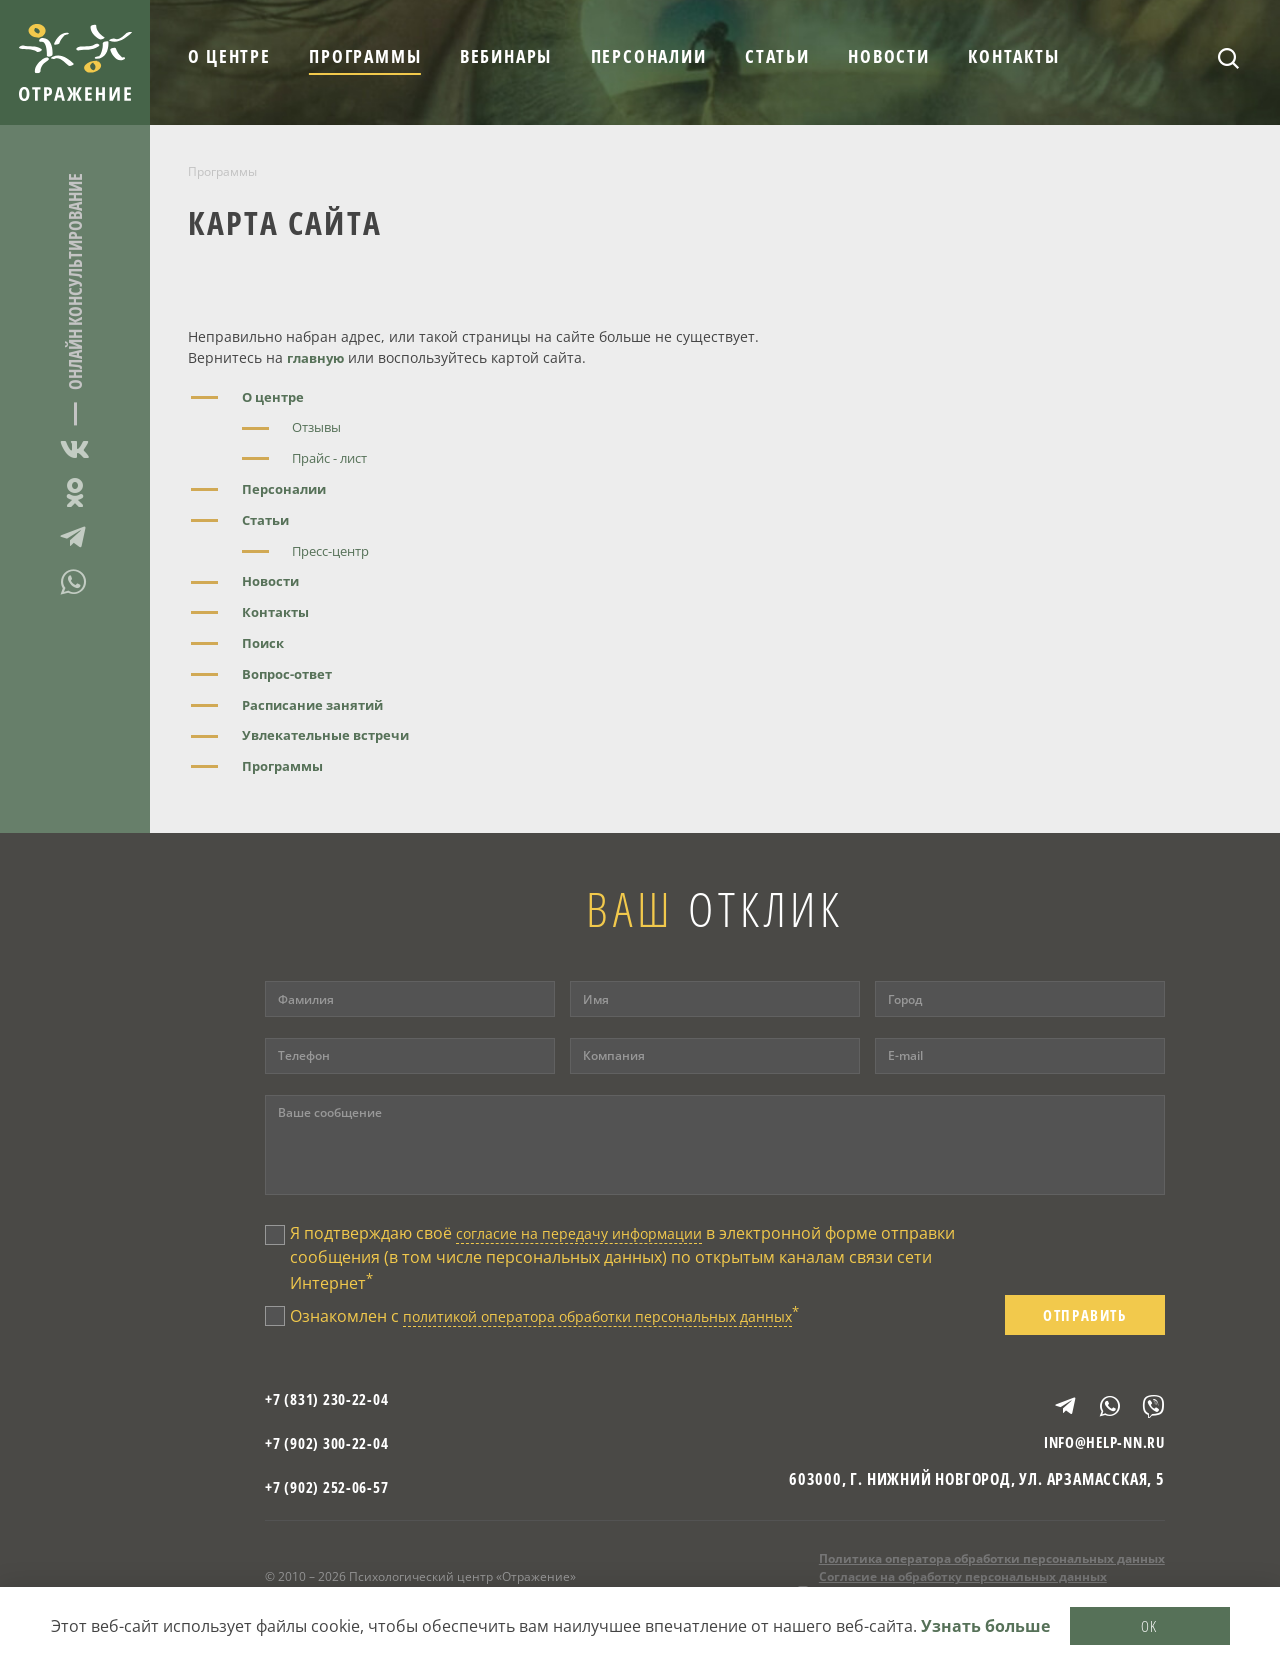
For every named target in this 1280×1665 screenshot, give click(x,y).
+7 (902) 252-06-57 (333, 1497)
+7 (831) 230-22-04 (333, 1409)
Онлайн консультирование (75, 281)
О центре (229, 56)
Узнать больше (985, 1624)
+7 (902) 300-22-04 (333, 1453)
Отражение (75, 62)
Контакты (1013, 56)
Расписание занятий (317, 704)
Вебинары (506, 56)
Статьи (777, 56)
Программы (365, 56)
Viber (1145, 1408)
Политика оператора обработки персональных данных (992, 1569)
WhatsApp (75, 582)
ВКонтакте (75, 452)
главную (318, 357)
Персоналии (649, 56)
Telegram (75, 537)
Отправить (1085, 1320)
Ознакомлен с (571, 1320)
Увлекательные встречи (331, 734)
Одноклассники (75, 492)
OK (1150, 1623)
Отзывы (319, 426)
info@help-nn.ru (1099, 1453)
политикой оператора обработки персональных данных (624, 1321)
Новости (889, 56)
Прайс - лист (335, 457)
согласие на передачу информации (594, 1233)
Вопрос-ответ (291, 673)
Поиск (264, 642)
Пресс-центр (336, 550)
